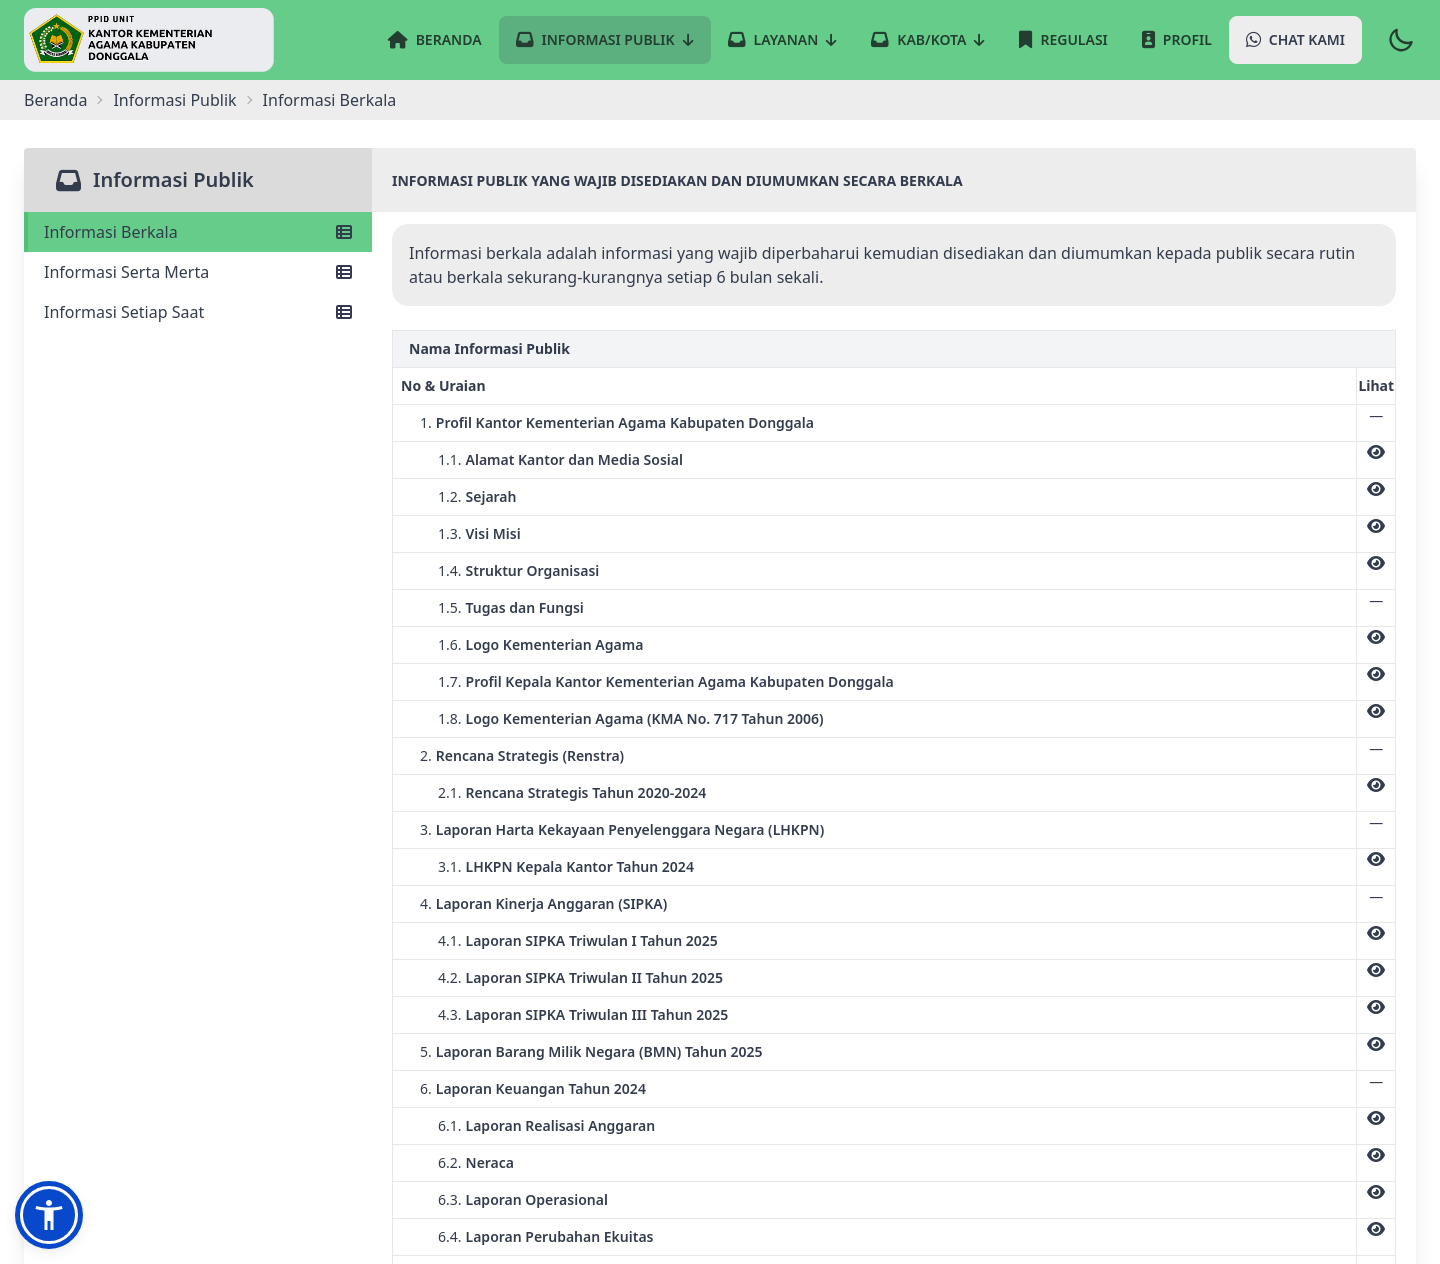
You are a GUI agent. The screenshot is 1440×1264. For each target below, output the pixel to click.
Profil (1177, 39)
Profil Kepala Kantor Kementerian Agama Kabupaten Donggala (680, 681)
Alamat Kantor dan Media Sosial (574, 459)
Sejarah (491, 496)
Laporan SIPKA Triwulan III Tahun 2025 (597, 1014)
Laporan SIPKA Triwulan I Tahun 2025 (592, 940)
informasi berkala (330, 100)
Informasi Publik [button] (605, 39)
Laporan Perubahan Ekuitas (560, 1236)
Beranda (435, 39)
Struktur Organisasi (533, 570)
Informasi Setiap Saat (198, 312)
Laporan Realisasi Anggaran (561, 1125)
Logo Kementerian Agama (555, 644)
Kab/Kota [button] (928, 39)
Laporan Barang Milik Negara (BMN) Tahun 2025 (599, 1051)
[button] (49, 1215)
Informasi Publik (174, 100)
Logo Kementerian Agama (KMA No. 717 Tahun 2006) (645, 718)
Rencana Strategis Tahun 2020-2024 (586, 792)
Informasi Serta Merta (198, 272)
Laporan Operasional (537, 1199)
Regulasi (1063, 39)
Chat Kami (1295, 39)
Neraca (490, 1162)
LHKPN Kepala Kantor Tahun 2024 (580, 866)
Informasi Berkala (198, 232)
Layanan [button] (783, 39)
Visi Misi (493, 533)
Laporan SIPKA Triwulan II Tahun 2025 (594, 977)
